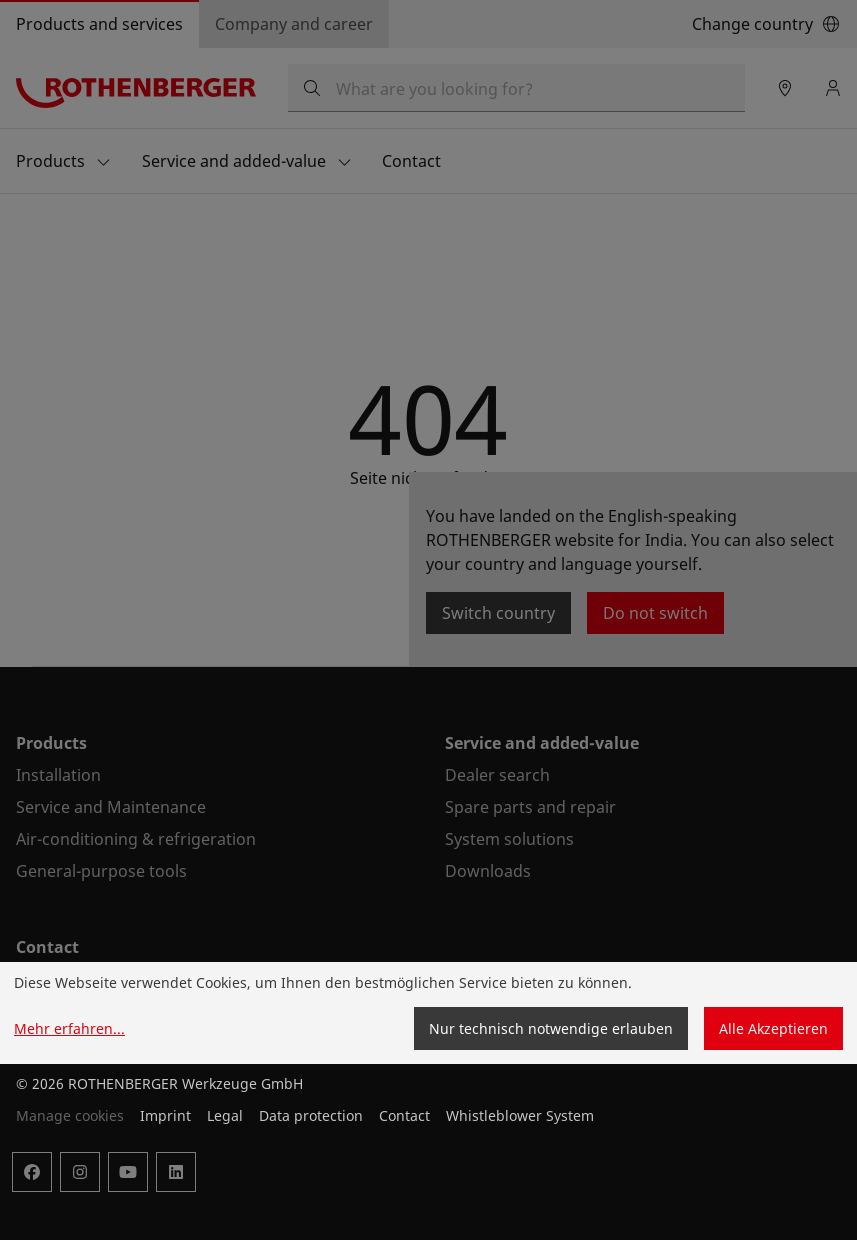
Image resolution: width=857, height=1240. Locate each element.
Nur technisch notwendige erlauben (551, 1028)
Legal (225, 1115)
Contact (404, 1115)
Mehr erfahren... (69, 1028)
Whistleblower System (520, 1115)
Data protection (311, 1115)
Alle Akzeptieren (773, 1028)
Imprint (165, 1115)
